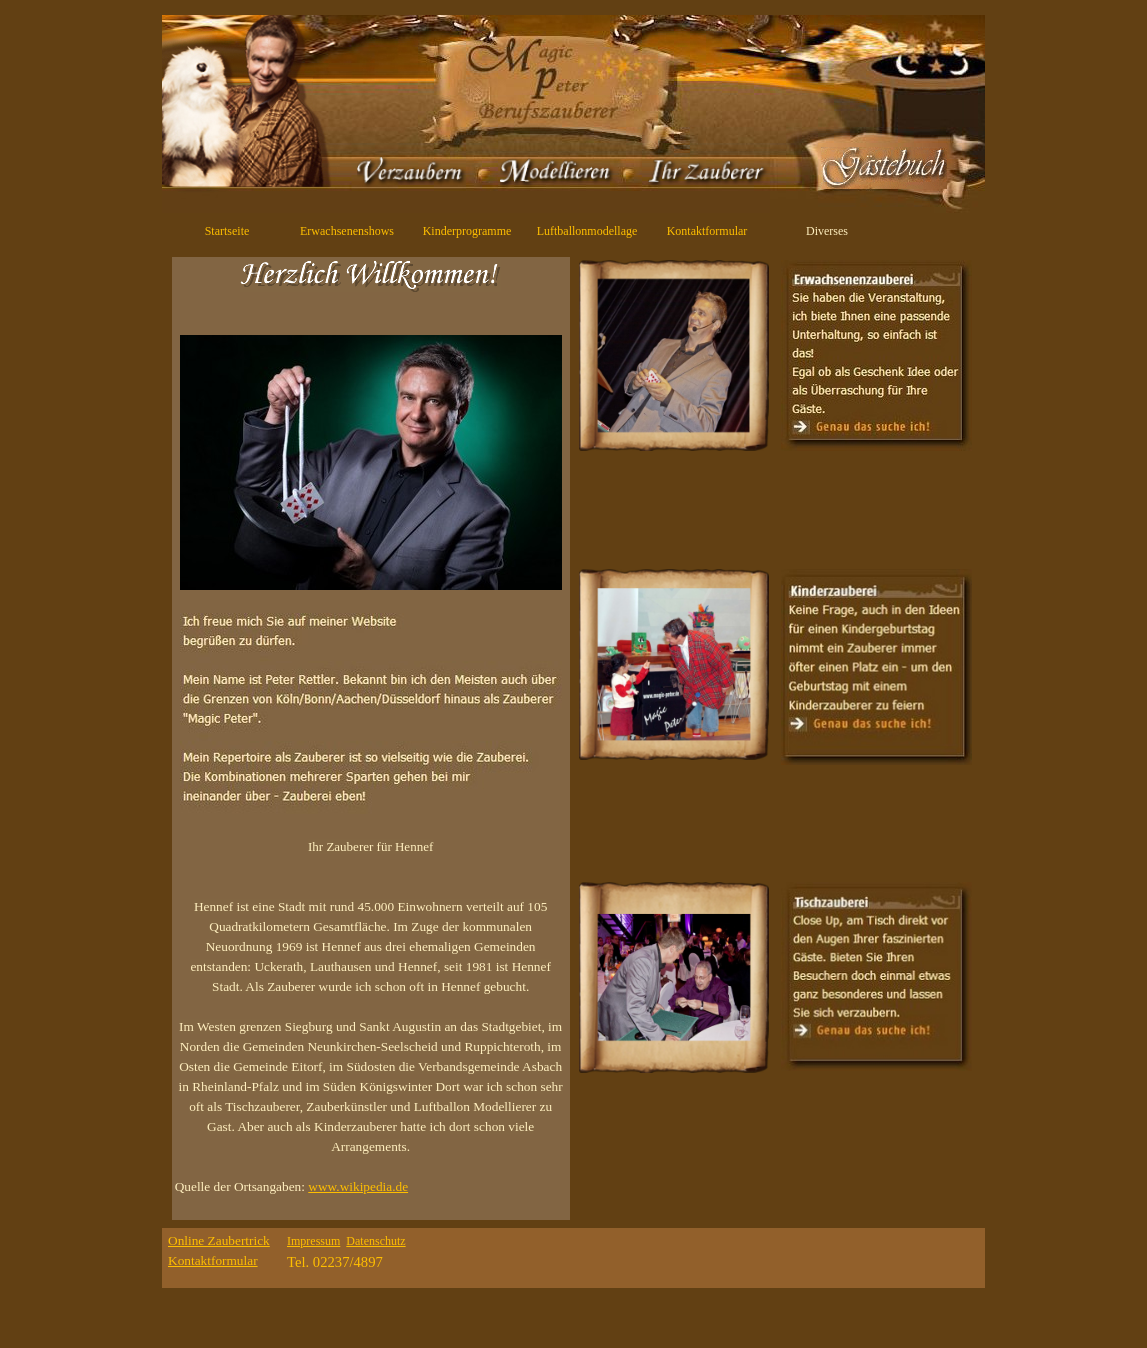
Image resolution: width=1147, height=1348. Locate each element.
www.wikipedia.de (358, 1186)
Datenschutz (375, 1241)
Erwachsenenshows (347, 231)
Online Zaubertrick (219, 1240)
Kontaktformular (707, 231)
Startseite (227, 231)
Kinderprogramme (467, 231)
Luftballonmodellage (587, 231)
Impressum (313, 1241)
